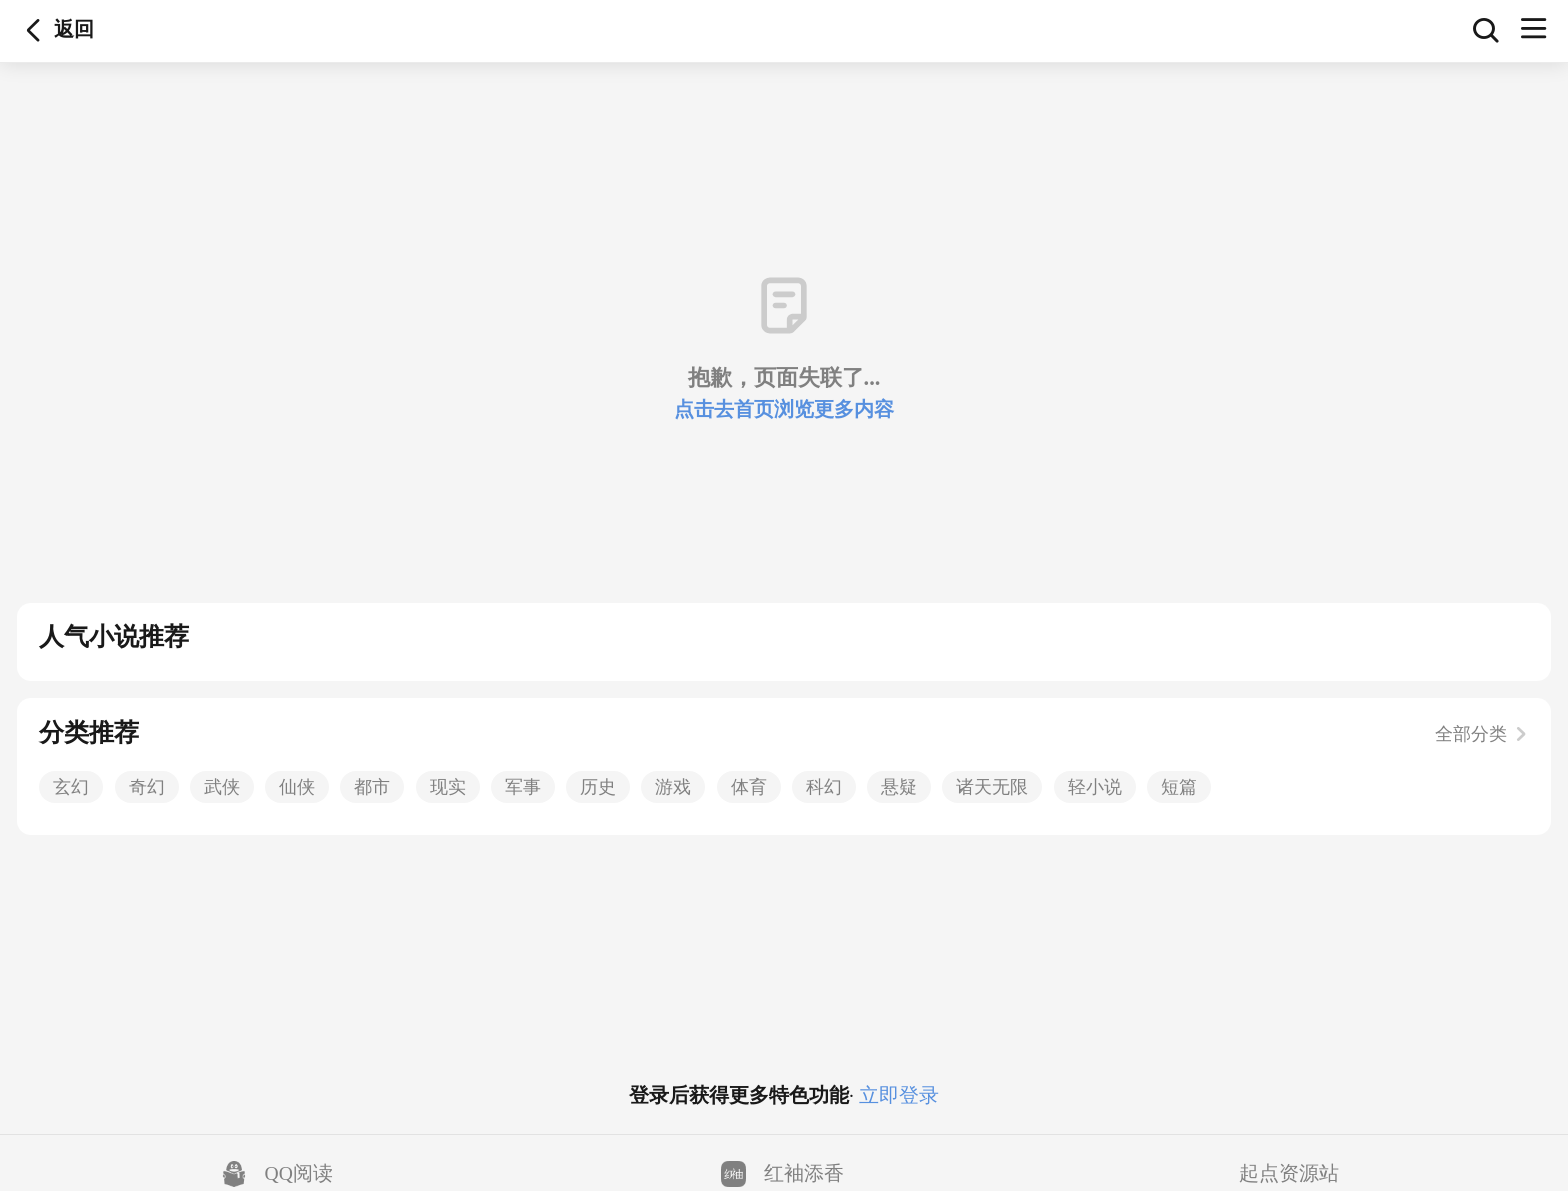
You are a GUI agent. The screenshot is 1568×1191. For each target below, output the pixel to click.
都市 (372, 787)
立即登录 (896, 1095)
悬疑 (899, 787)
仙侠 (297, 787)
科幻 (824, 787)
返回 (34, 31)
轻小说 (1095, 787)
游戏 (673, 787)
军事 (523, 787)
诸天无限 (992, 787)
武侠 (222, 787)
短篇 (1179, 787)
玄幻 (71, 787)
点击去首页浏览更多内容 (784, 409)
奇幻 (147, 787)
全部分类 (1482, 734)
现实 (448, 787)
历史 (598, 787)
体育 (749, 787)
